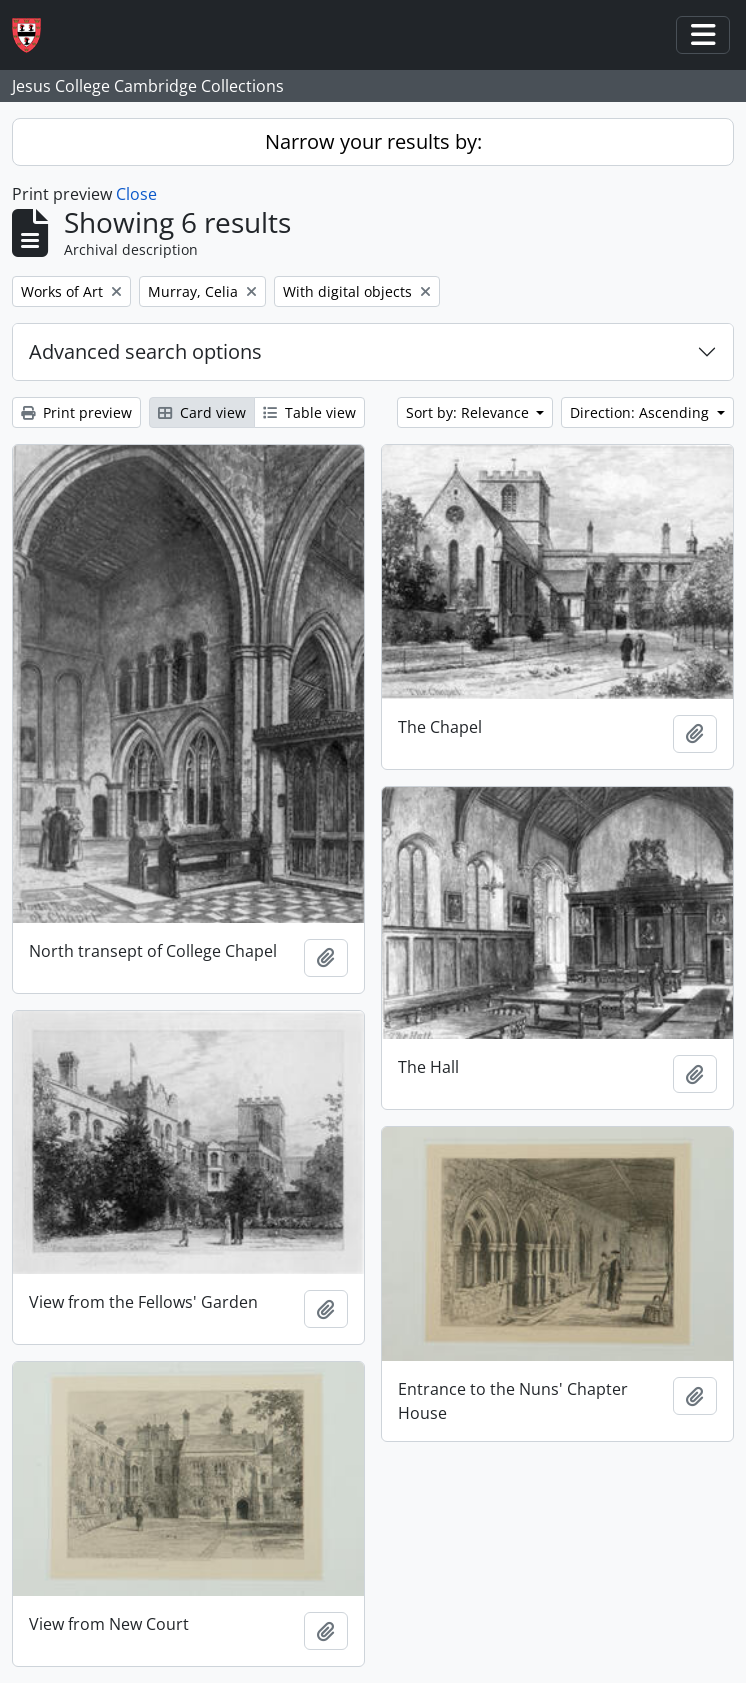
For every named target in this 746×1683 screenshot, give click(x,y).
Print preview (76, 412)
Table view (309, 412)
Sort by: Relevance (469, 412)
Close (136, 194)
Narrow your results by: (373, 141)
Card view (202, 412)
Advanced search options (145, 351)
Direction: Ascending (641, 412)
